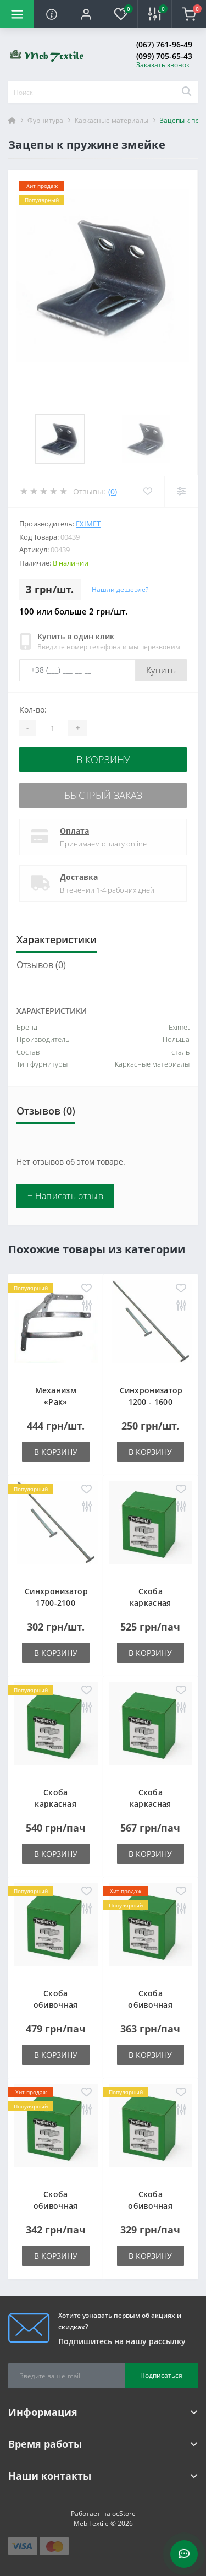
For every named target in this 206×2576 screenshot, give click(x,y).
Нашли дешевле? (120, 589)
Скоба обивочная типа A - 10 (150, 2004)
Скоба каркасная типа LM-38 (55, 1803)
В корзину (103, 759)
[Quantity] (52, 728)
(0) (112, 491)
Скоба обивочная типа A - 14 (150, 2205)
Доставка (79, 877)
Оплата (74, 830)
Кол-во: (33, 709)
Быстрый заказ (103, 795)
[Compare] (181, 491)
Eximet (88, 524)
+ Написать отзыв (65, 1196)
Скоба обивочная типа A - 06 (56, 2004)
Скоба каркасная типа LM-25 (150, 1602)
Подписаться (161, 2375)
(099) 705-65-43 (164, 56)
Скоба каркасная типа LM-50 (150, 1803)
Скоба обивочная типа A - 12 (56, 2205)
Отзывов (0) (41, 965)
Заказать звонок (163, 64)
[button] (86, 14)
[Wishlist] (147, 491)
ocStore (124, 2513)
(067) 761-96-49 (164, 44)
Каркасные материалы (111, 120)
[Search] (186, 92)
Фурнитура (45, 120)
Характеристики (56, 939)
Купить (161, 670)
